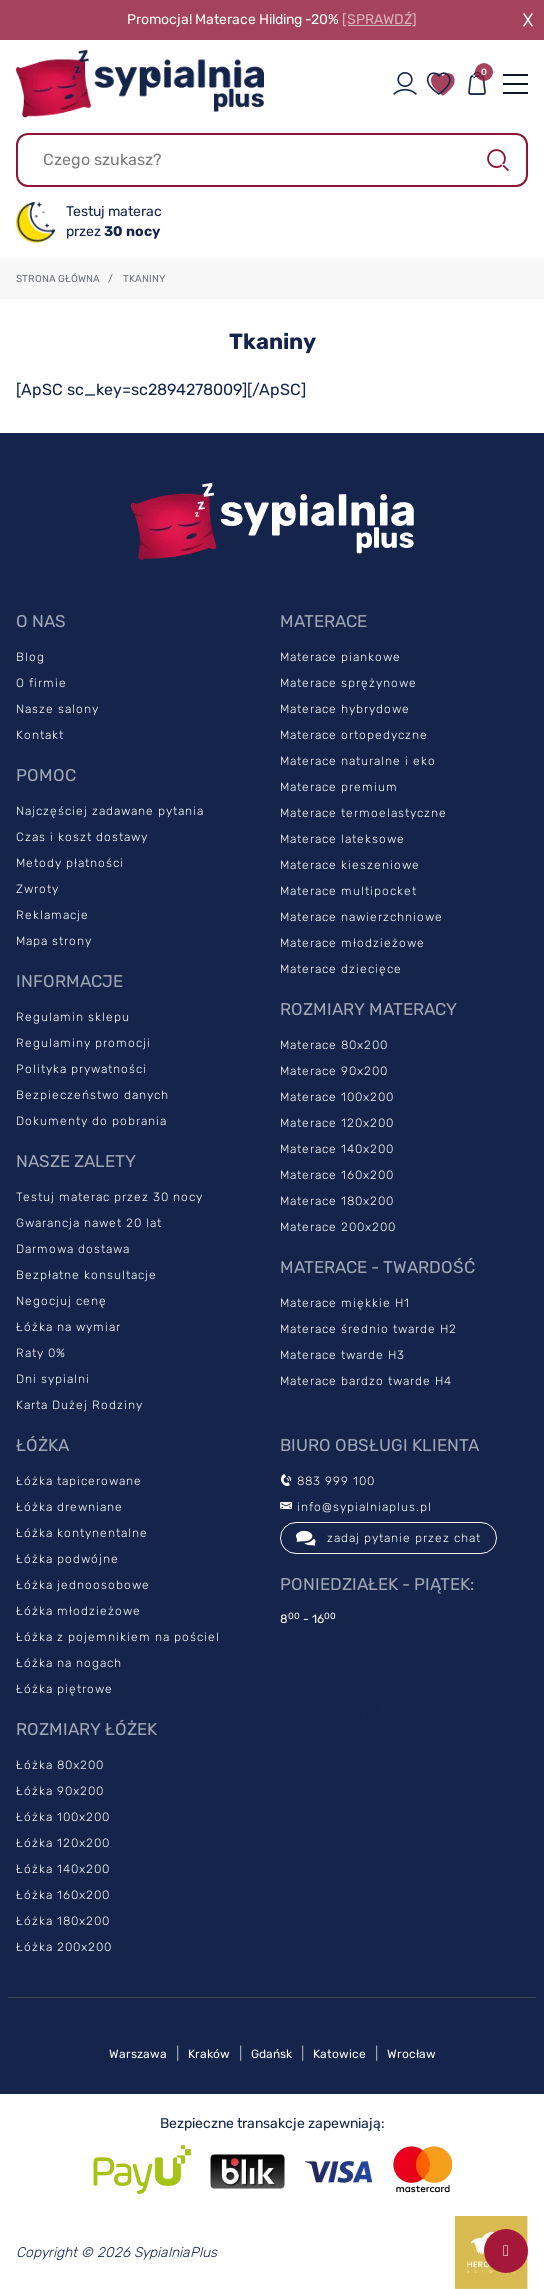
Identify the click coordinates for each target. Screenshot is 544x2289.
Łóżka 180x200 (63, 1921)
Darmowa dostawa (73, 1249)
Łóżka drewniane (69, 1507)
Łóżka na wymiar (68, 1327)
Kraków (209, 2054)
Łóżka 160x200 (63, 1895)
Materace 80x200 (334, 1045)
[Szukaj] (272, 160)
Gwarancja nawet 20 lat (89, 1223)
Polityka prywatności (81, 1069)
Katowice (339, 2054)
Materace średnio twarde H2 (368, 1329)
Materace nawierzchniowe (361, 917)
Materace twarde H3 (342, 1355)
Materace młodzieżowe (352, 943)
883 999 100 (327, 1481)
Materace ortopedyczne (354, 735)
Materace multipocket (348, 891)
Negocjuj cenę (61, 1301)
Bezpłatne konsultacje (86, 1275)
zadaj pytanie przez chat (388, 1538)
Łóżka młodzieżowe (78, 1611)
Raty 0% (41, 1353)
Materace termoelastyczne (363, 813)
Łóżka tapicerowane (79, 1481)
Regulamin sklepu (73, 1017)
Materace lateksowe (342, 839)
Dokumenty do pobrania (91, 1121)
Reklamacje (52, 915)
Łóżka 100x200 (63, 1817)
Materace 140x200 (337, 1149)
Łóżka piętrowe (64, 1689)
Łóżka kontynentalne (82, 1533)
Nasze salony (57, 709)
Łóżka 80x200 (60, 1765)
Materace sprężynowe (348, 683)
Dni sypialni (53, 1379)
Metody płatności (70, 863)
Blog (30, 657)
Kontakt (40, 735)
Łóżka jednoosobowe (83, 1585)
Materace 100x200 (337, 1097)
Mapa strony (54, 941)
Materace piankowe (340, 657)
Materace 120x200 (337, 1123)
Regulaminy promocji (83, 1043)
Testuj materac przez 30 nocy (109, 1197)
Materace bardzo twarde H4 (366, 1381)
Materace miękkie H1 (345, 1303)
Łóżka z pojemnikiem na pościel (118, 1637)
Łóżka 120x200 (63, 1843)
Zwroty (37, 889)
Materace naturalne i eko (358, 761)
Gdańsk (271, 2054)
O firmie (41, 683)
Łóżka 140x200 (63, 1869)
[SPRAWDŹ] (379, 19)
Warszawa (138, 2054)
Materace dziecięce (341, 969)
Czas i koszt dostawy (82, 837)
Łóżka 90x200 (60, 1791)
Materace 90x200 (334, 1071)
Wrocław (411, 2054)
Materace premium (339, 787)
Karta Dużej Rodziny (79, 1405)
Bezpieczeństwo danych (92, 1095)
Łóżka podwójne (67, 1559)
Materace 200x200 (338, 1227)
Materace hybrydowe (345, 709)
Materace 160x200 (337, 1175)
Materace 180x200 (337, 1201)
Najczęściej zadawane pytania (110, 811)
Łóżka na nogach (69, 1663)
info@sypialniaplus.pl (356, 1507)
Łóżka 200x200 (64, 1947)
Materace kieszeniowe (350, 865)
